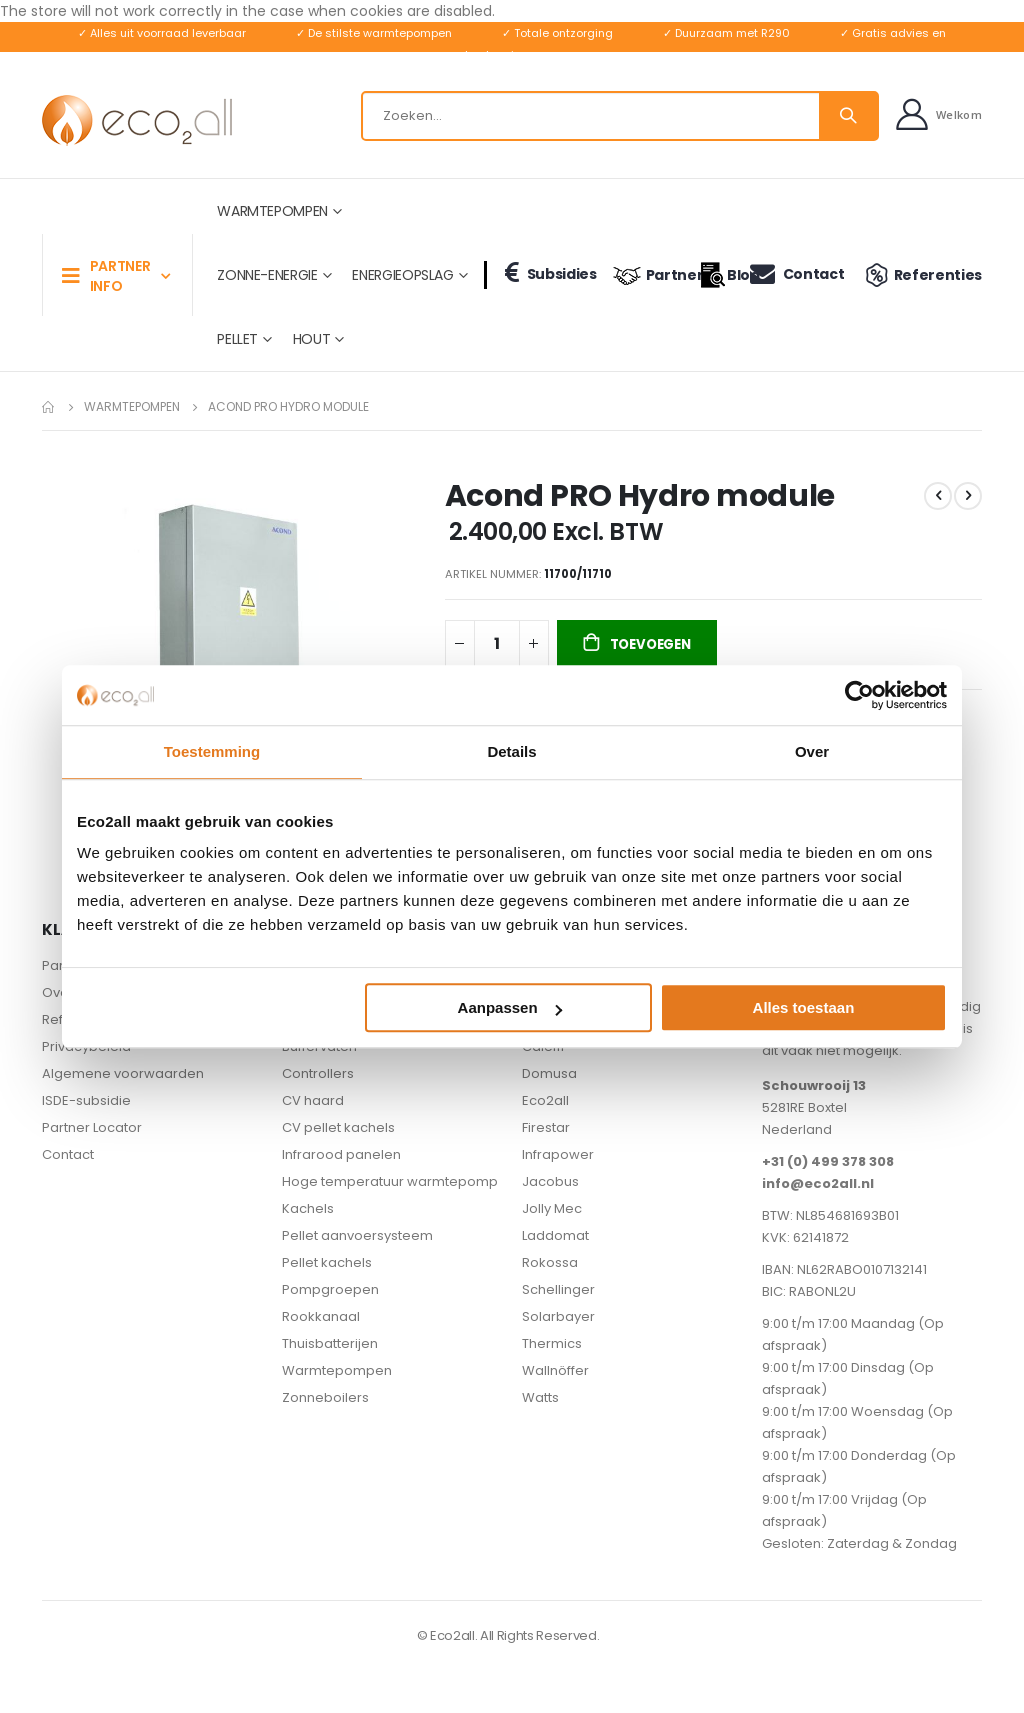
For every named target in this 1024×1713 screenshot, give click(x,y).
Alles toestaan (804, 1007)
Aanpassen (510, 1007)
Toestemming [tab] (212, 751)
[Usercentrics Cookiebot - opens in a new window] (859, 695)
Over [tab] (812, 751)
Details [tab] (511, 751)
